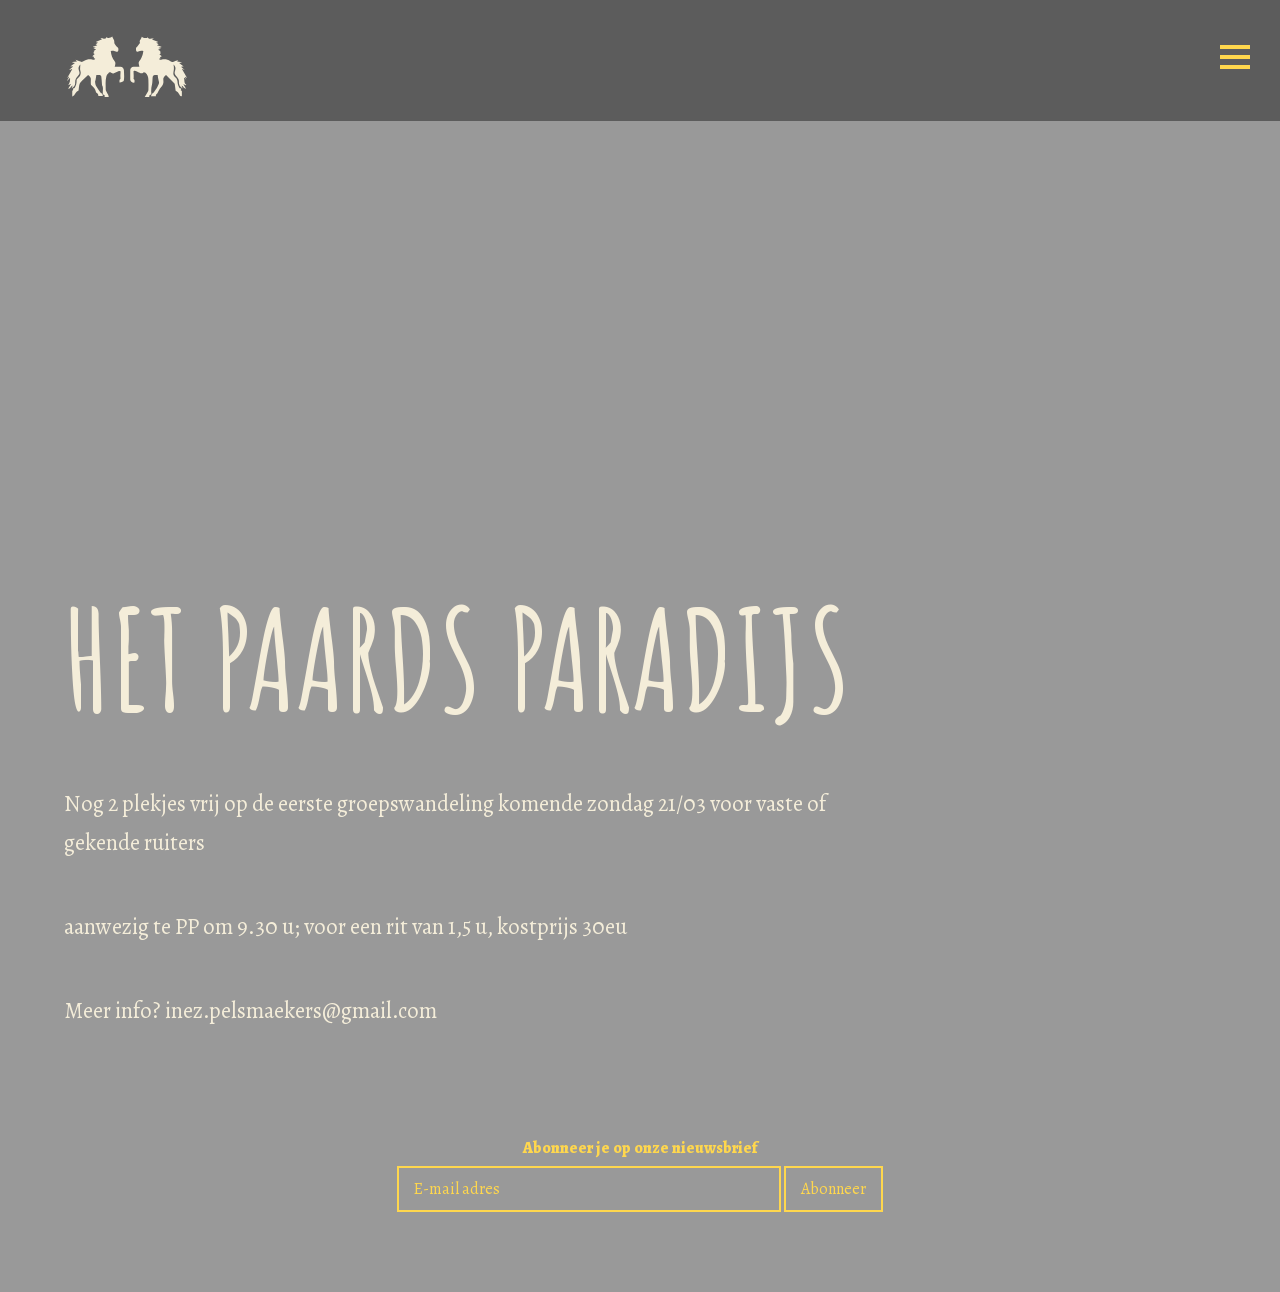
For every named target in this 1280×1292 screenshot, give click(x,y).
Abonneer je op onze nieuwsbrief (640, 1149)
